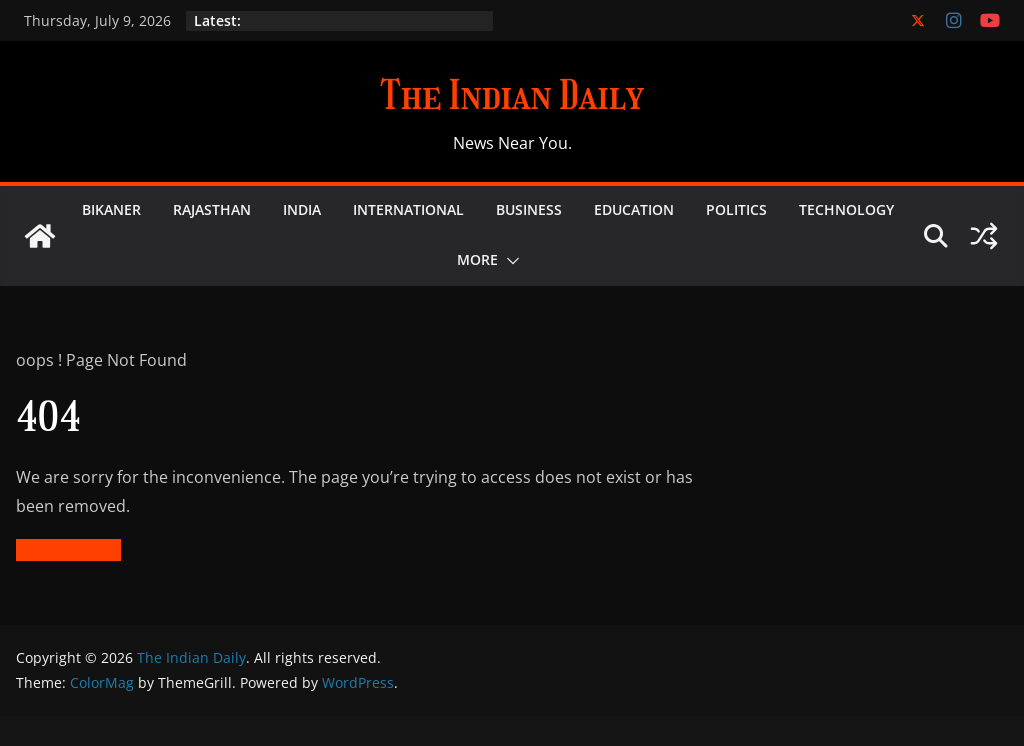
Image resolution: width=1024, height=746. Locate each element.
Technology (846, 209)
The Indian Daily (512, 95)
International (408, 209)
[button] (509, 261)
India (302, 209)
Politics (736, 209)
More (477, 259)
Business (529, 209)
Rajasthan (212, 209)
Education (634, 209)
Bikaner (111, 209)
